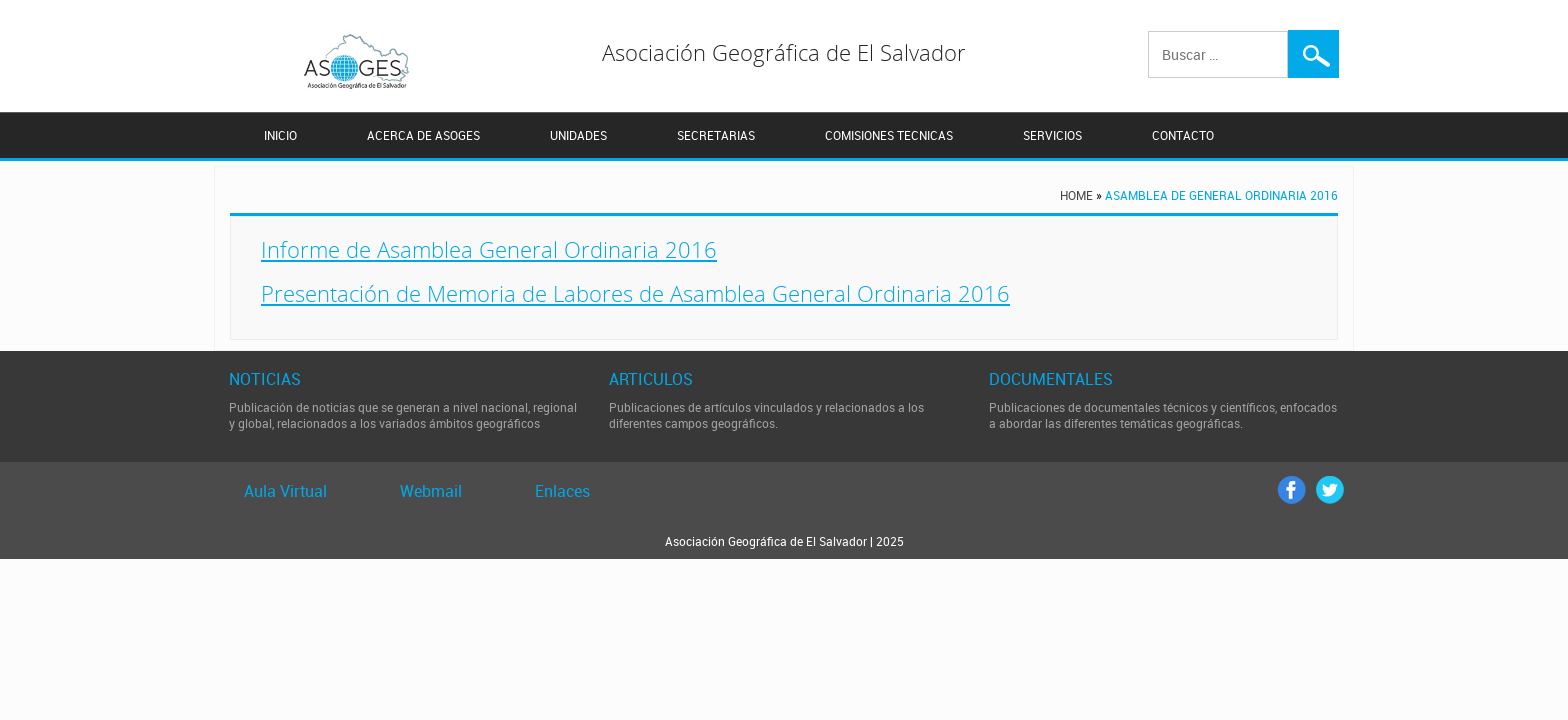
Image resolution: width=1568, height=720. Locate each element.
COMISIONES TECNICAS (889, 135)
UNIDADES (578, 135)
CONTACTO (1183, 135)
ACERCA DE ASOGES (423, 135)
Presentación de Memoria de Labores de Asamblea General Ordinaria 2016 (635, 293)
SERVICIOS (1052, 135)
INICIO (280, 135)
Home (1076, 195)
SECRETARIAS (716, 135)
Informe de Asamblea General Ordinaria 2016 (489, 249)
